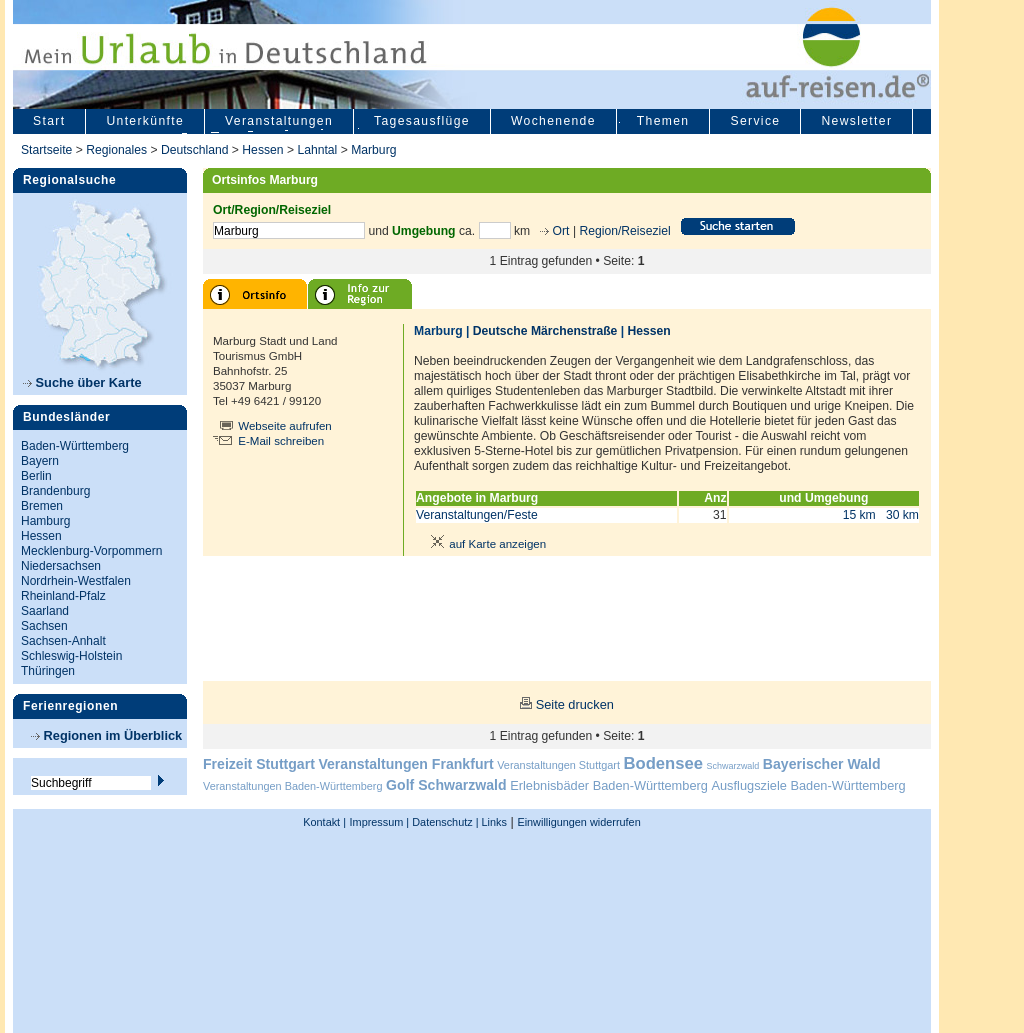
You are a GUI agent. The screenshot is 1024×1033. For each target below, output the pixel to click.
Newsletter (856, 121)
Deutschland (195, 150)
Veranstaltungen (279, 121)
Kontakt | (324, 822)
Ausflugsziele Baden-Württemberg (808, 785)
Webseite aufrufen (285, 426)
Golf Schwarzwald (446, 785)
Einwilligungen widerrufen (578, 822)
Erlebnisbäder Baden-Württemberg (609, 785)
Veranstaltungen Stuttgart (558, 765)
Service (755, 121)
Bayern (40, 461)
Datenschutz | (443, 822)
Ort (559, 231)
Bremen (42, 506)
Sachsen (44, 626)
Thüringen (48, 671)
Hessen (262, 150)
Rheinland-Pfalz (63, 596)
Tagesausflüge (422, 121)
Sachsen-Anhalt (63, 641)
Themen (663, 121)
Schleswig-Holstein (71, 656)
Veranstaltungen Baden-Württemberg (293, 786)
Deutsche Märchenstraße (545, 331)
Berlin (36, 476)
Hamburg (45, 521)
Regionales (116, 150)
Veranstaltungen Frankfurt (405, 764)
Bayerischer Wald (822, 764)
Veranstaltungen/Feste (477, 515)
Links (493, 822)
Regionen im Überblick (106, 735)
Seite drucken (575, 704)
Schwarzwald (733, 766)
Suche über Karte (82, 382)
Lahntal (317, 150)
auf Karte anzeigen (485, 544)
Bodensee (663, 763)
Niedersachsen (61, 566)
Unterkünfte (145, 121)
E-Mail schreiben (281, 441)
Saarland (45, 611)
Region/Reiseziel (624, 231)
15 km (859, 515)
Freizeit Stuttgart (259, 764)
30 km (902, 515)
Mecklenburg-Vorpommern (91, 551)
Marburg (373, 150)
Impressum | (380, 822)
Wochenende (553, 121)
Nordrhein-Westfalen (76, 581)
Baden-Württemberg (75, 446)
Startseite (46, 150)
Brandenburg (55, 491)
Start (49, 121)
